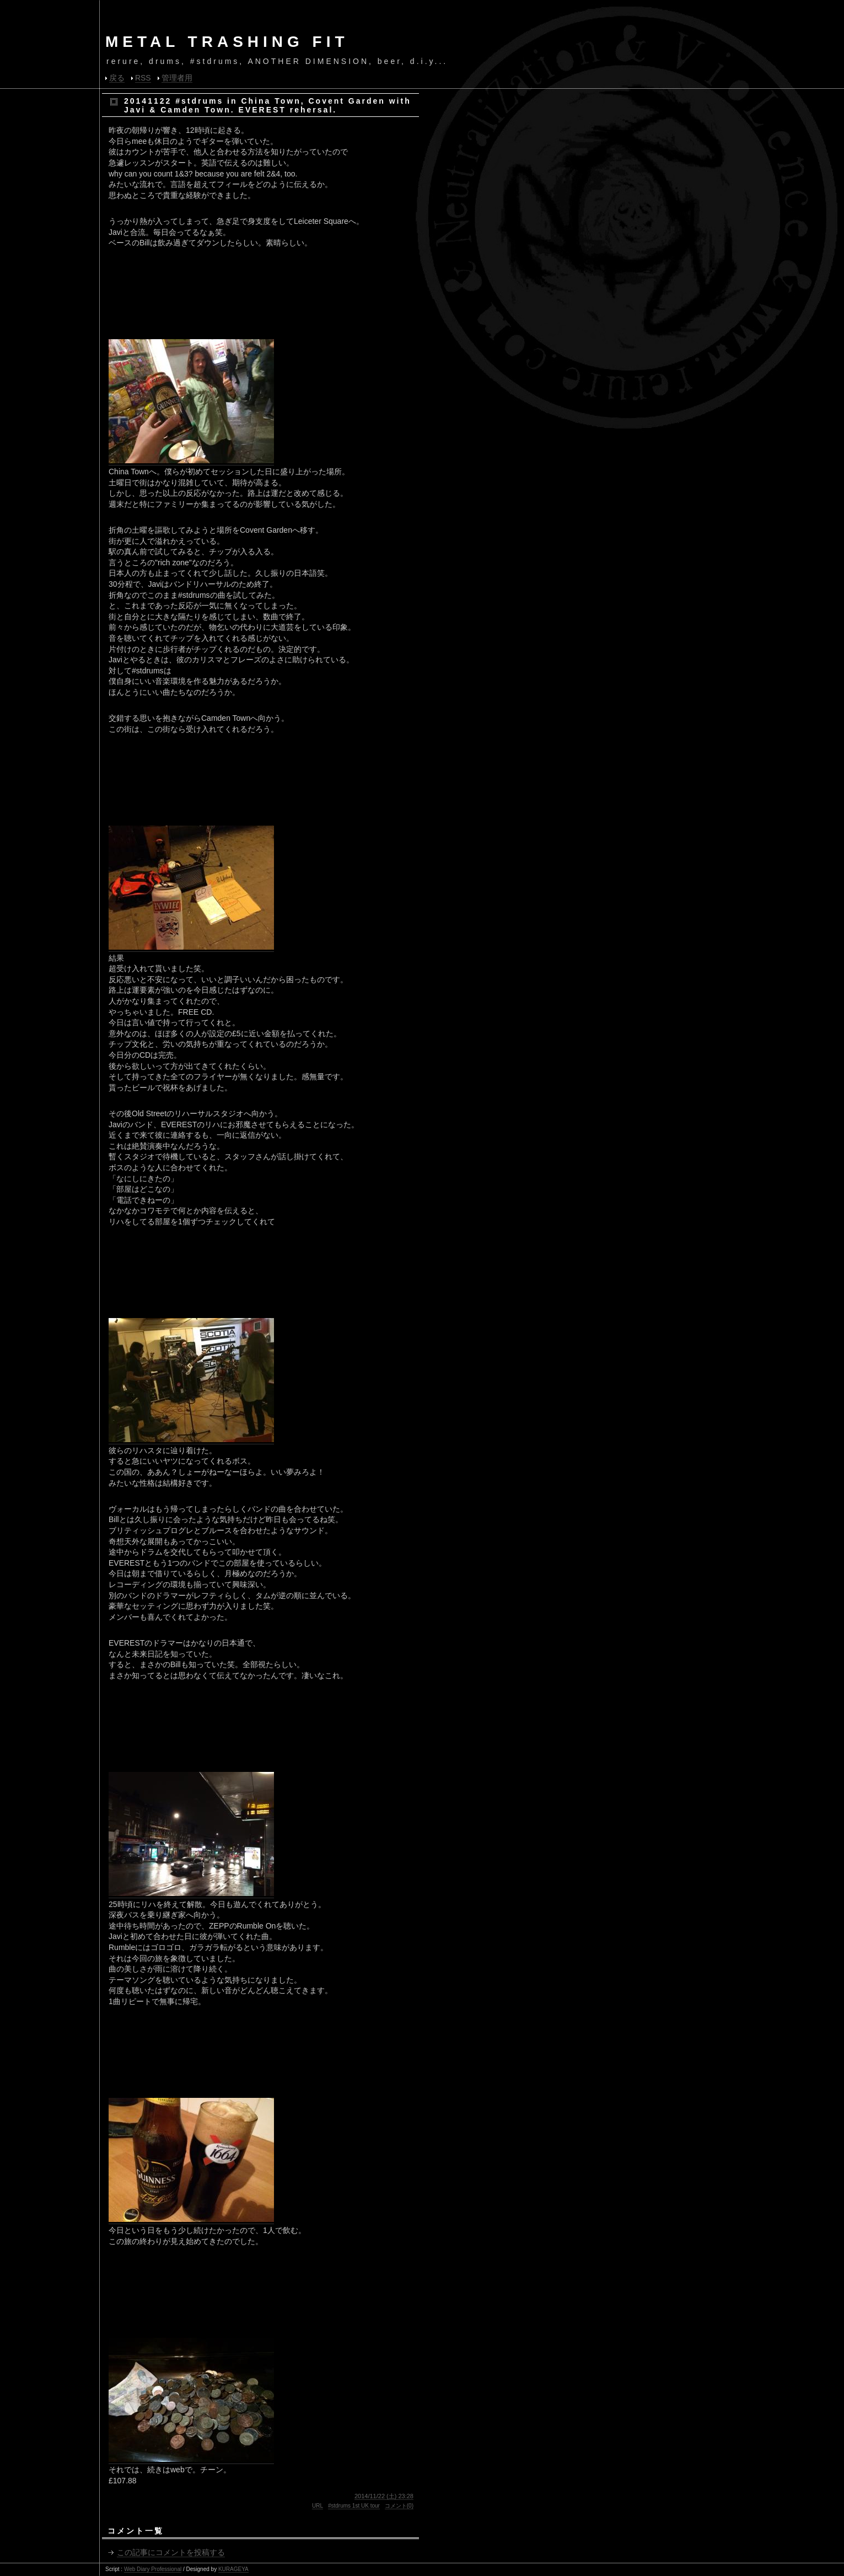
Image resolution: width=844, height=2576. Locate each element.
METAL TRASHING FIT (227, 41)
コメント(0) (399, 2506)
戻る (117, 77)
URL (317, 2506)
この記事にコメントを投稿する (171, 2552)
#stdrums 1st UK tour (354, 2506)
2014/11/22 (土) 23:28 (383, 2496)
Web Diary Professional (152, 2569)
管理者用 (177, 77)
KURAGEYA (233, 2569)
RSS (143, 77)
